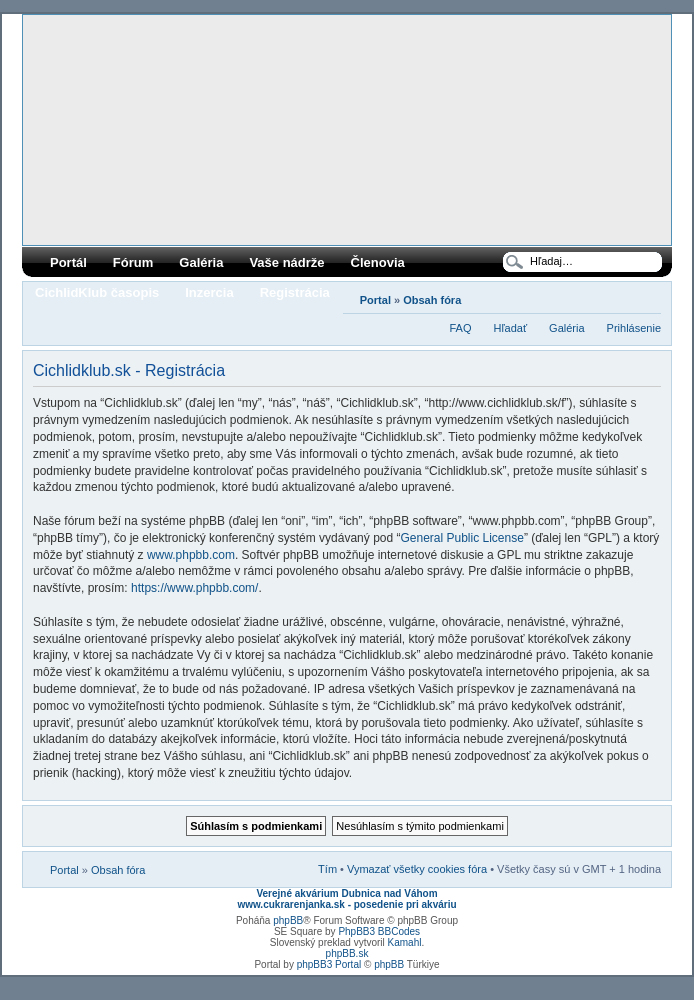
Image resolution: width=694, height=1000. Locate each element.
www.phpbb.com (191, 555)
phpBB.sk (347, 953)
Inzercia (209, 292)
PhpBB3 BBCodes (379, 931)
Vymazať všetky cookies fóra (417, 869)
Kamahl (405, 942)
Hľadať (510, 328)
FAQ (460, 328)
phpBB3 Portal (329, 964)
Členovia (378, 262)
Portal (375, 300)
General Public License (461, 538)
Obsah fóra (432, 300)
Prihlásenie (634, 328)
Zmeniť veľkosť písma (646, 296)
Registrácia (295, 292)
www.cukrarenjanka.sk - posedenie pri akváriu (346, 904)
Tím (327, 869)
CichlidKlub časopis (97, 292)
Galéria (201, 262)
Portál (68, 262)
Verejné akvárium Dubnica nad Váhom (346, 893)
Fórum (133, 262)
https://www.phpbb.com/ (194, 588)
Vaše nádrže (286, 262)
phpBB (288, 920)
